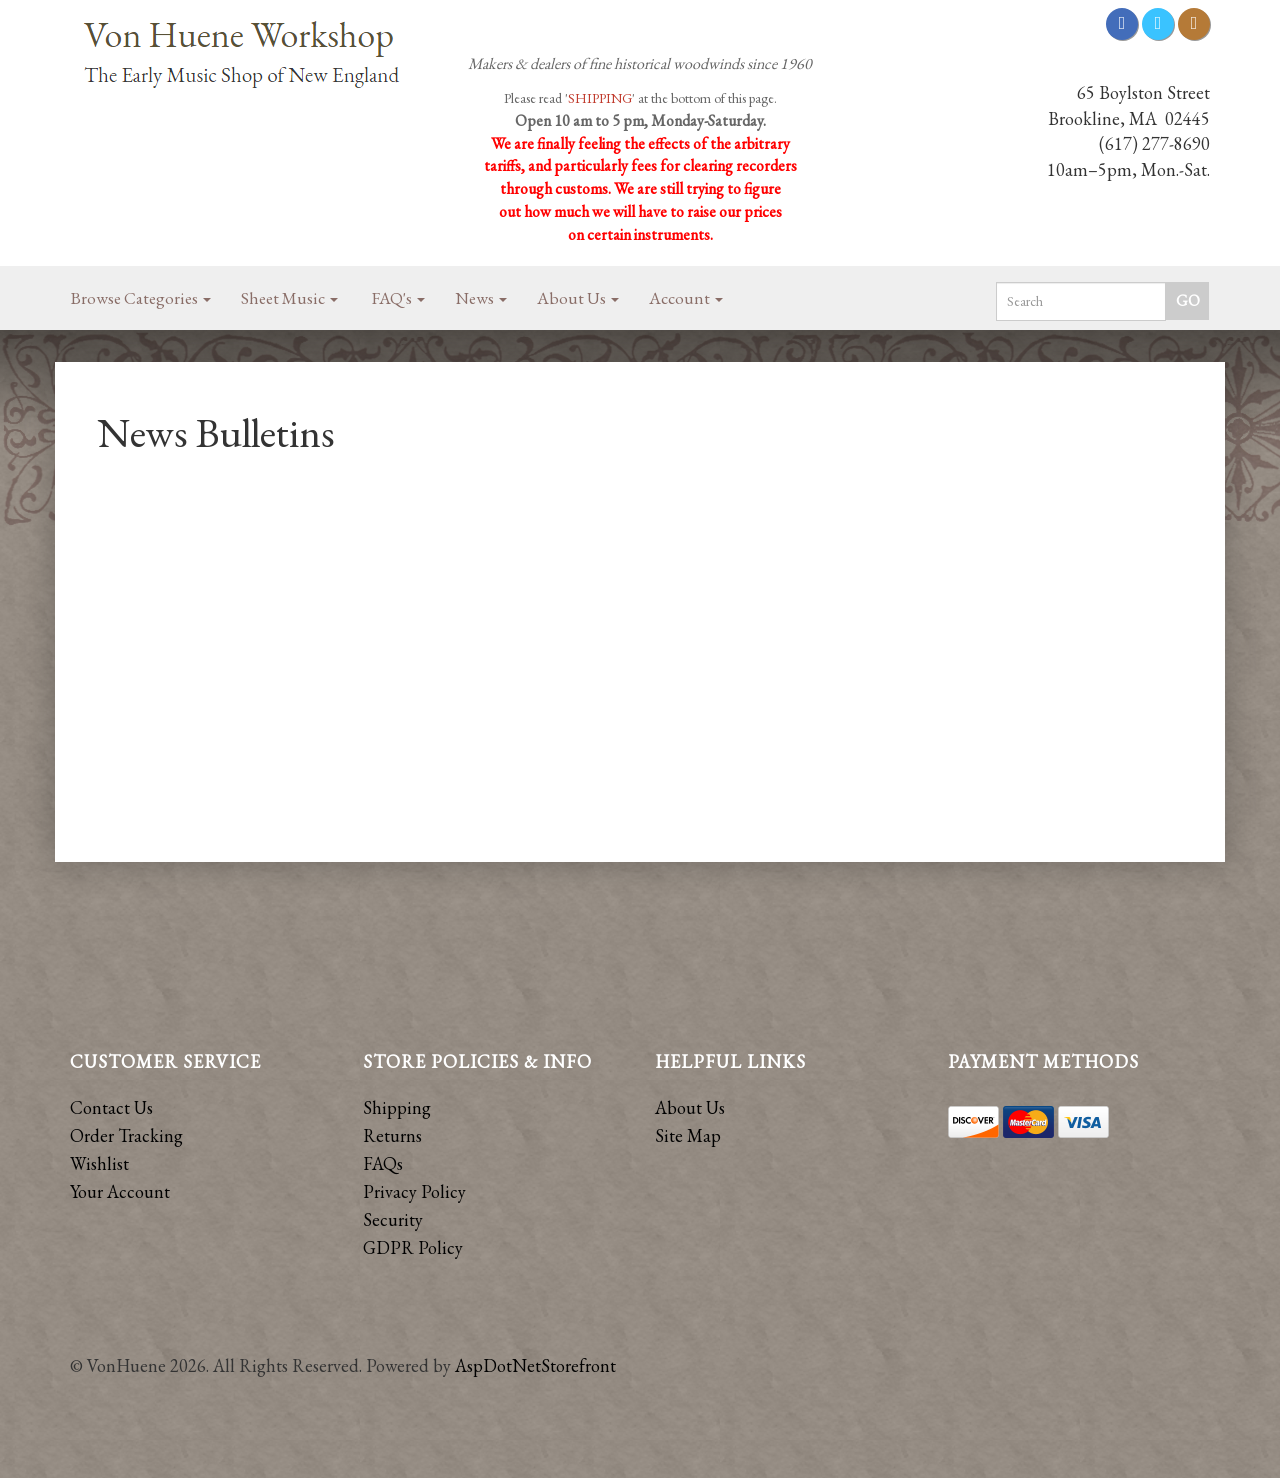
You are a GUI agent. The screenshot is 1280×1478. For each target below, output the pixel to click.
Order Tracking (126, 1135)
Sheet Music (289, 298)
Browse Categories (141, 298)
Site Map (688, 1135)
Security (393, 1219)
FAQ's (398, 298)
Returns (392, 1135)
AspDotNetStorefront (535, 1365)
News (481, 298)
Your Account (120, 1191)
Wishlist (99, 1163)
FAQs (383, 1163)
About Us (578, 298)
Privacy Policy (414, 1191)
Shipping (397, 1107)
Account (686, 298)
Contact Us (111, 1107)
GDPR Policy (413, 1247)
